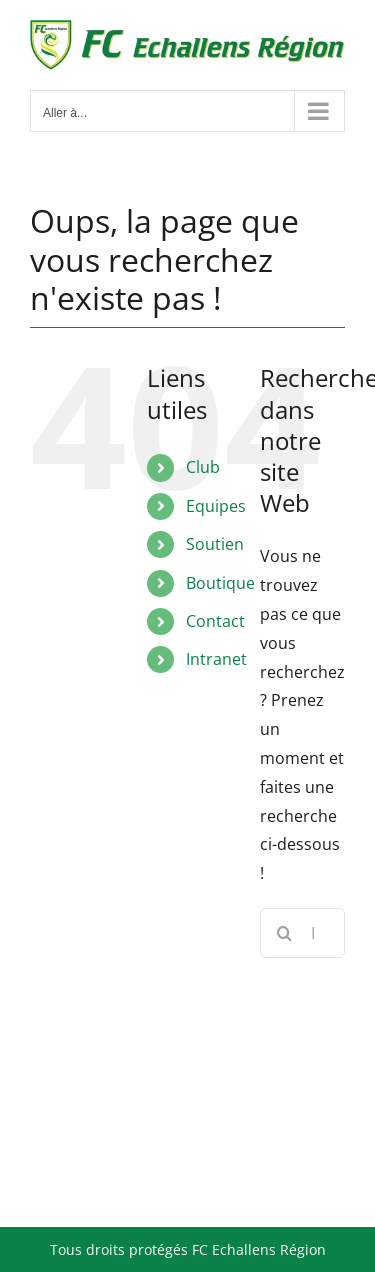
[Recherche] (285, 933)
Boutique (220, 583)
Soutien (215, 544)
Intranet (216, 659)
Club (203, 467)
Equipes (216, 506)
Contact (215, 621)
